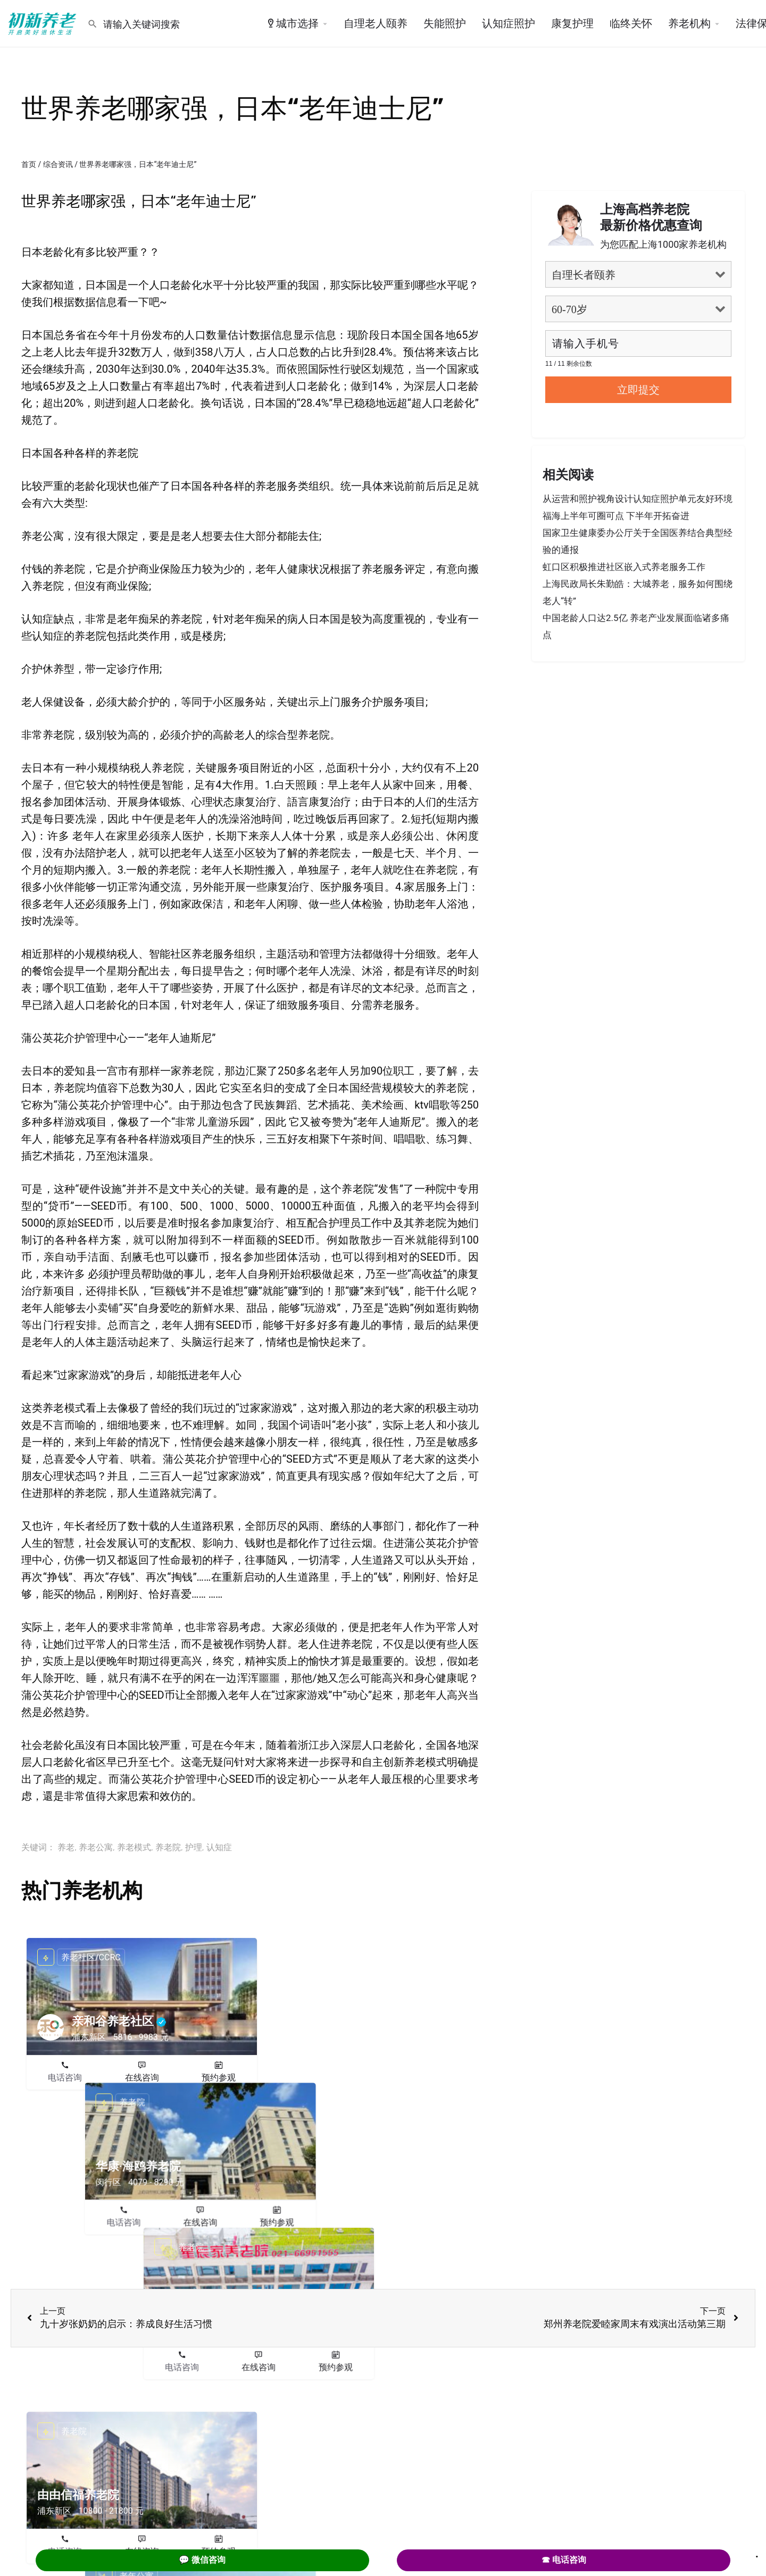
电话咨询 (65, 2077)
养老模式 (134, 1847)
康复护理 (572, 23)
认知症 (219, 1847)
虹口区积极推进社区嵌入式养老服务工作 (624, 566)
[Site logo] (43, 23)
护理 (193, 1847)
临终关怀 (631, 23)
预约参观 (219, 2077)
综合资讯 (58, 164)
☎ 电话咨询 (564, 2560)
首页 (28, 164)
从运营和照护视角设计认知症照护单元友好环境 (637, 498)
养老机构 (689, 23)
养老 (65, 1847)
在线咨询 (142, 2077)
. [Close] (757, 2553)
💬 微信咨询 (202, 2560)
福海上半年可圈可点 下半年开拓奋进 (616, 515)
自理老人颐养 (375, 23)
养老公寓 (96, 1847)
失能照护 (444, 23)
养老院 (168, 1847)
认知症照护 (508, 23)
